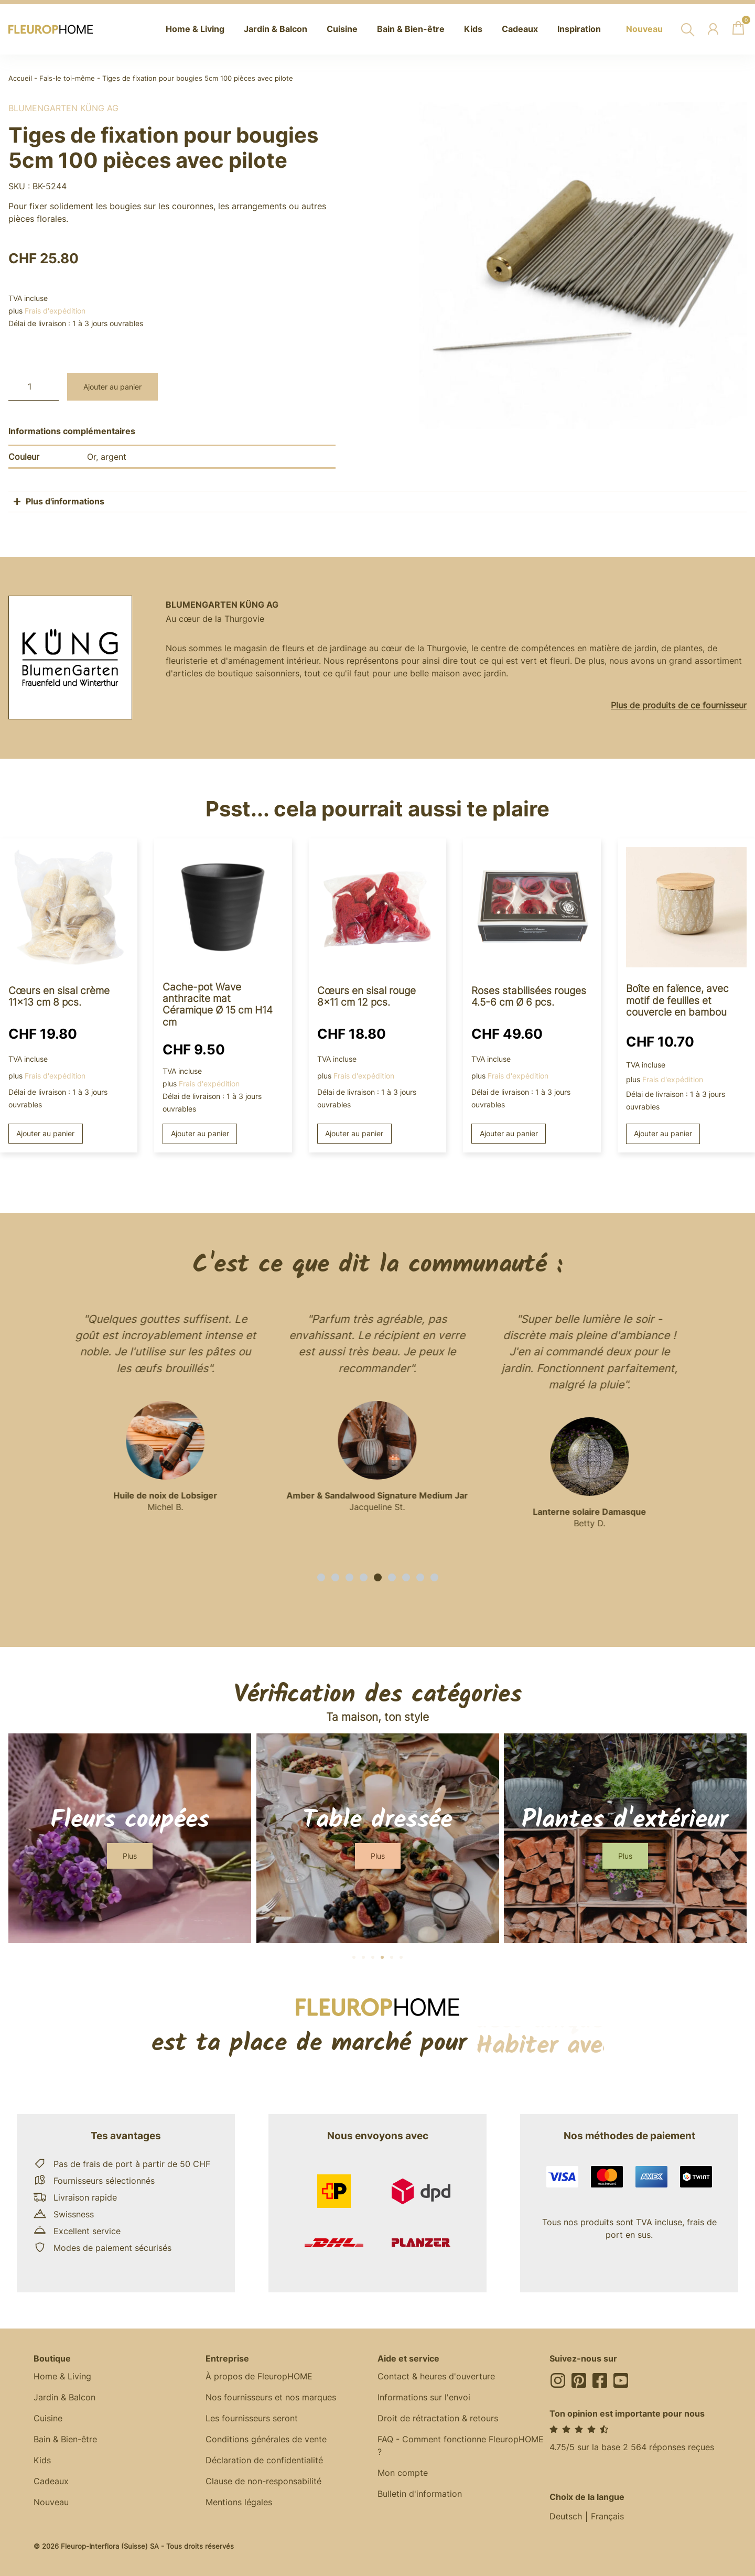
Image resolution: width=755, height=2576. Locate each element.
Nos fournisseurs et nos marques (271, 2397)
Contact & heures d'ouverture (436, 2377)
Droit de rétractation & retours (438, 2418)
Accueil (20, 78)
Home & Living (62, 2377)
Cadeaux (51, 2481)
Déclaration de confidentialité (264, 2460)
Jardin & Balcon (64, 2397)
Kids (42, 2460)
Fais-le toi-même (67, 78)
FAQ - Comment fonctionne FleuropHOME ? (461, 2446)
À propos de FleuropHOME (259, 2377)
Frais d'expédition (55, 310)
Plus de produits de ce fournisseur (679, 705)
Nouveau (51, 2502)
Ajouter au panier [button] (45, 1133)
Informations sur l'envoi (424, 2397)
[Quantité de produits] (33, 387)
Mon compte (403, 2473)
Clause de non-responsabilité (263, 2481)
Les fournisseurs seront (252, 2418)
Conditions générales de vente (266, 2439)
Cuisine (48, 2418)
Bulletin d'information (420, 2494)
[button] (321, 1577)
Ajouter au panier (112, 386)
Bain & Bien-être (65, 2439)
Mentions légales (239, 2502)
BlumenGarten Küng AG (63, 108)
